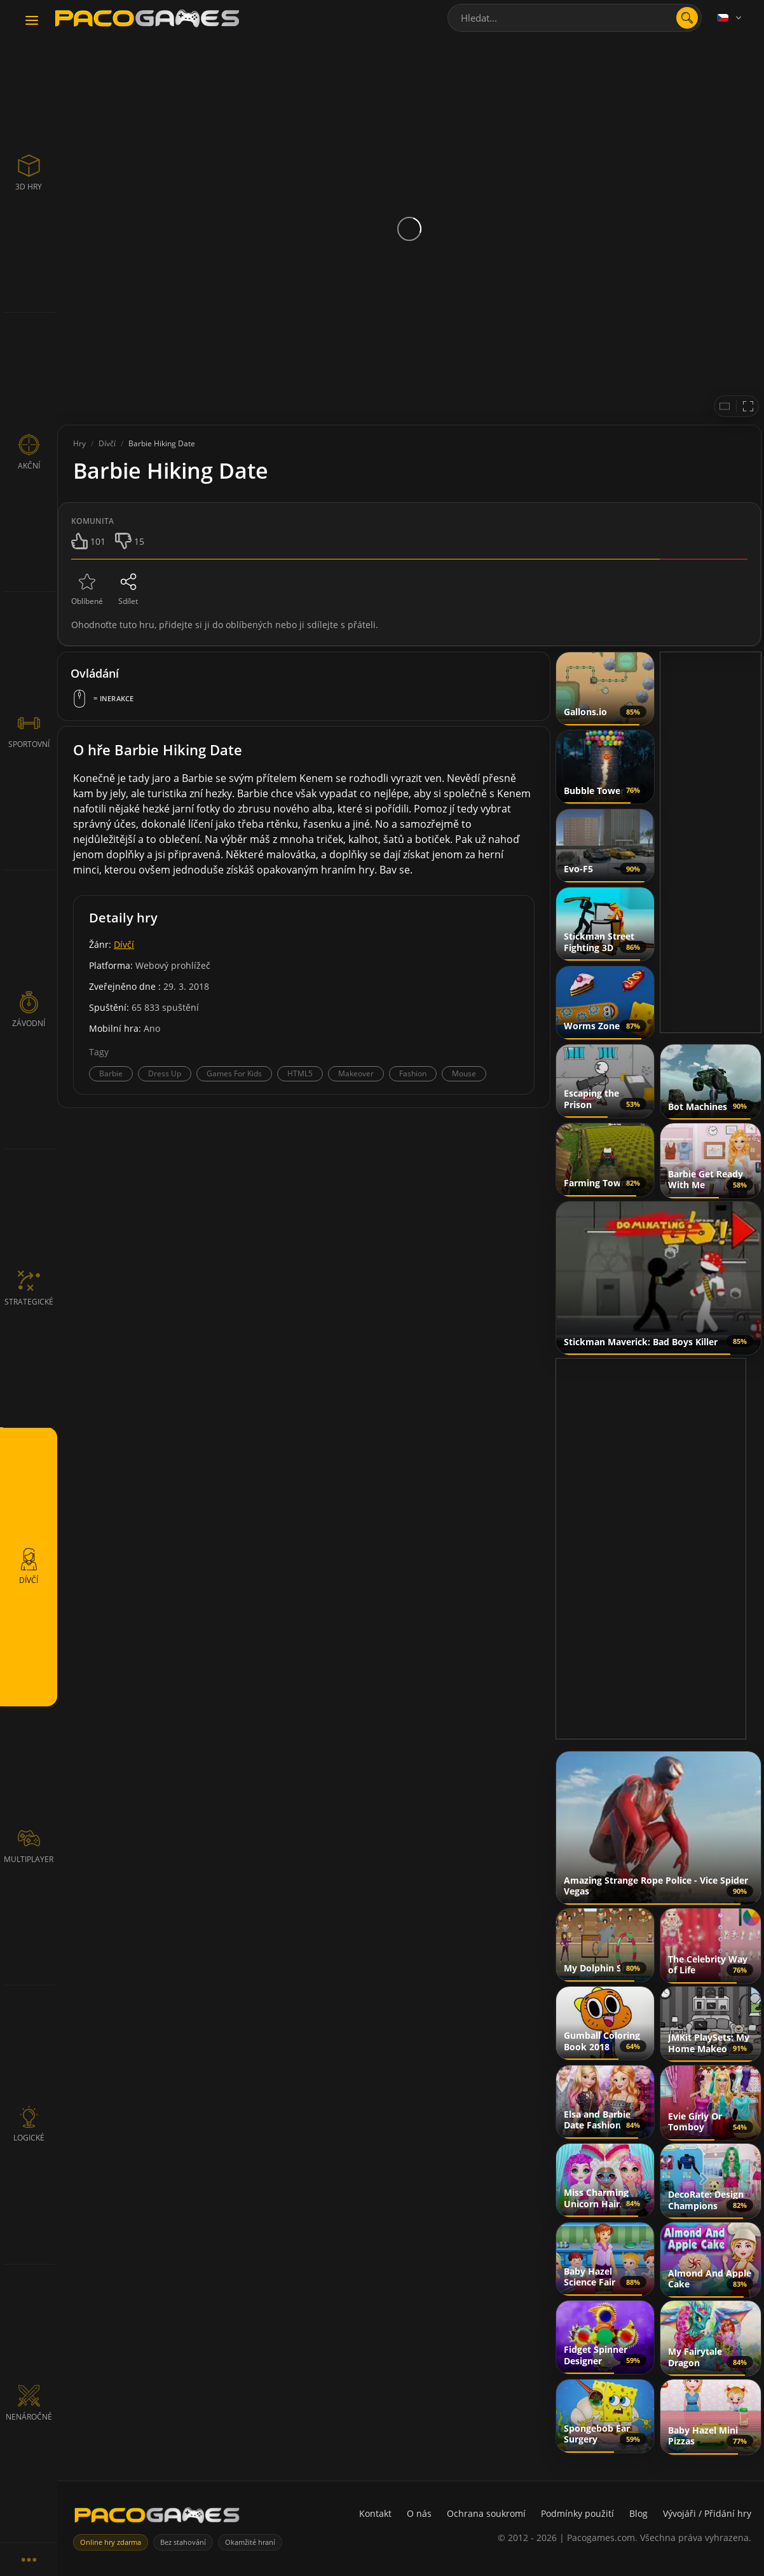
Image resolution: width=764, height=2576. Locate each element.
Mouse (464, 1073)
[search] (687, 18)
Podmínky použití (577, 2513)
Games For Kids (234, 1073)
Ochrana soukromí (486, 2513)
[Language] (730, 18)
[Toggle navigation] (32, 21)
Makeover (356, 1073)
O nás (419, 2513)
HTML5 (300, 1073)
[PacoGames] (157, 2518)
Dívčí (124, 944)
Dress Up (164, 1073)
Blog (638, 2513)
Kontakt (375, 2513)
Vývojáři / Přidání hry (707, 2513)
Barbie (111, 1073)
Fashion (412, 1073)
